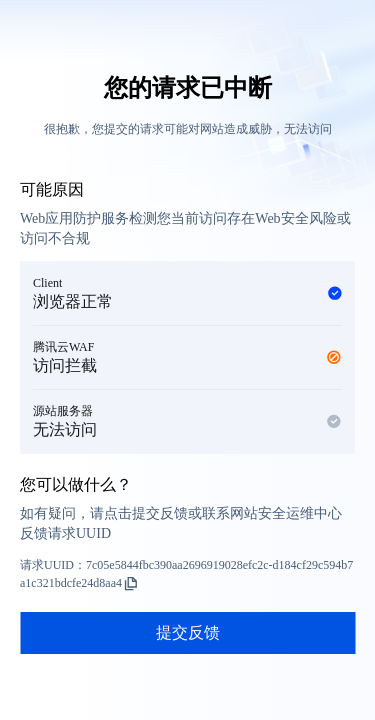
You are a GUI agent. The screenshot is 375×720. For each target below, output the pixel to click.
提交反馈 (188, 632)
